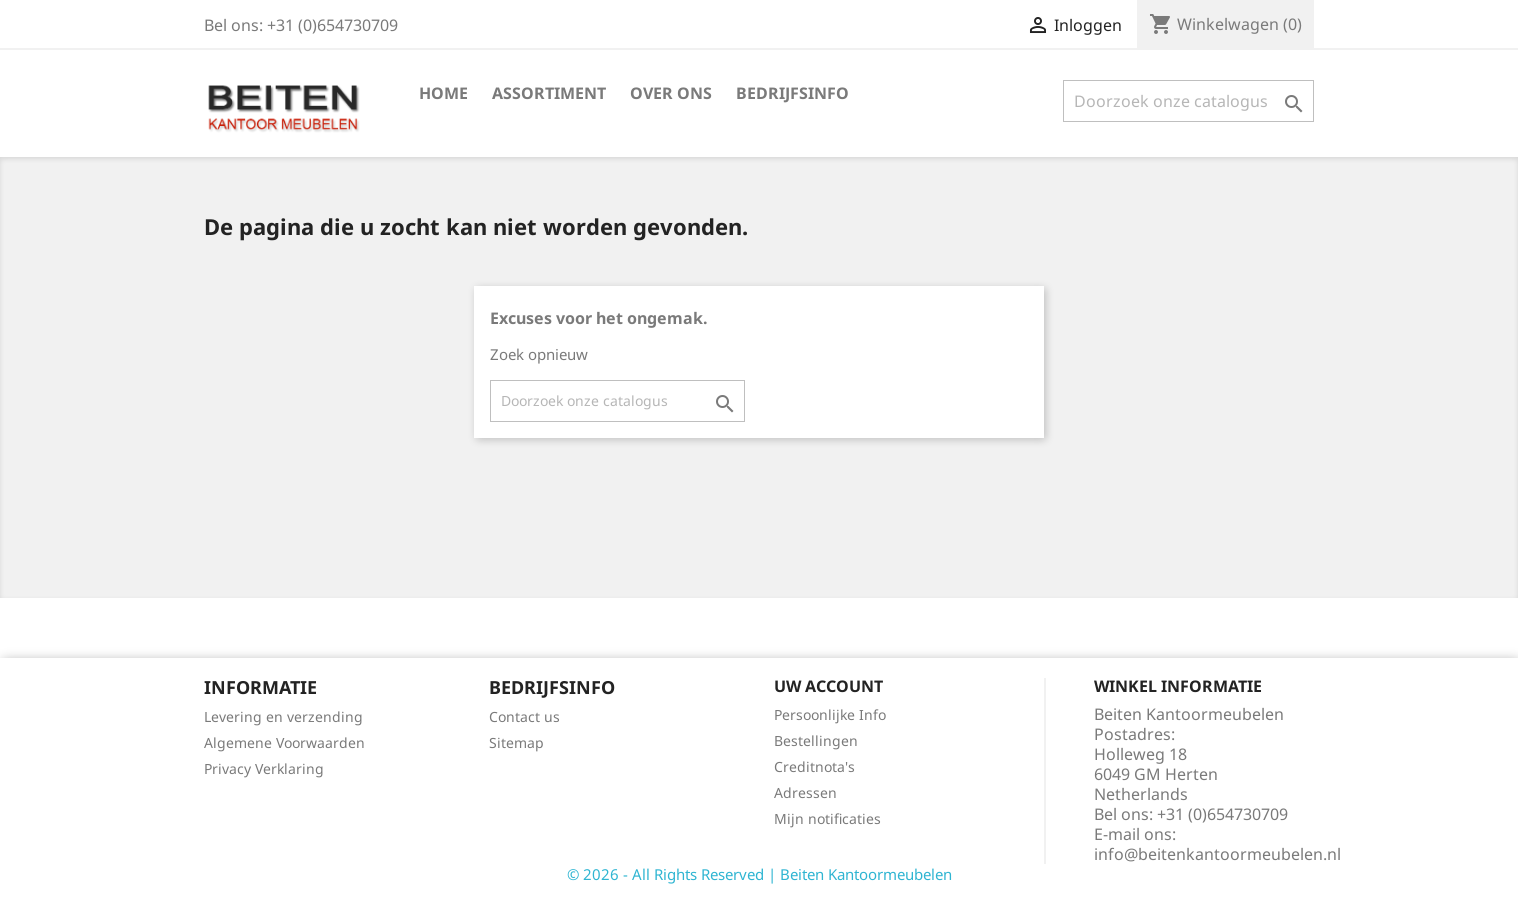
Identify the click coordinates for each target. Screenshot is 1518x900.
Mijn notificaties (827, 818)
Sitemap (516, 742)
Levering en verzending (283, 716)
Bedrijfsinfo (792, 93)
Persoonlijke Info (830, 714)
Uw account (828, 686)
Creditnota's (814, 766)
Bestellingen (816, 740)
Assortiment (549, 93)
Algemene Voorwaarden (284, 742)
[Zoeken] (1188, 101)
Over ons (671, 93)
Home (443, 93)
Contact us (524, 716)
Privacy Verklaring (264, 768)
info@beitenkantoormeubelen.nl (1217, 854)
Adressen (805, 792)
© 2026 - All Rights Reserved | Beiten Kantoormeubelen (759, 874)
